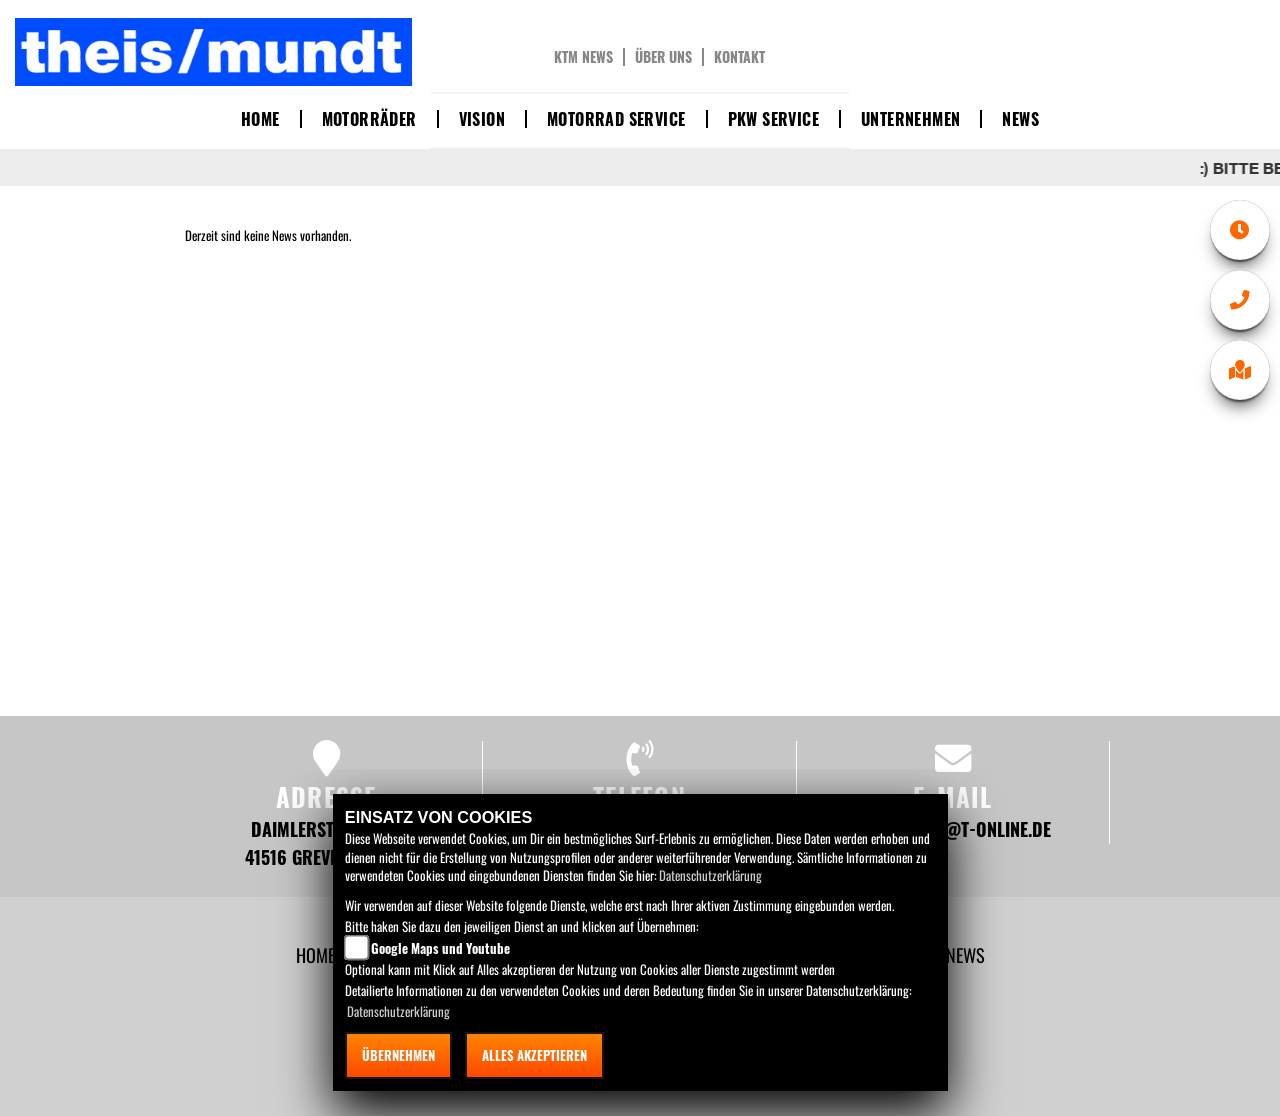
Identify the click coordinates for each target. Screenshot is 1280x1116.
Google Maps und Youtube (440, 948)
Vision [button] (482, 119)
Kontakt (739, 57)
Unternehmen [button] (910, 119)
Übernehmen (398, 1055)
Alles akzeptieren (534, 1055)
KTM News (583, 57)
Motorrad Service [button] (616, 119)
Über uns (663, 57)
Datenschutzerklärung (710, 875)
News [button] (1020, 119)
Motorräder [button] (369, 119)
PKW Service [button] (773, 119)
